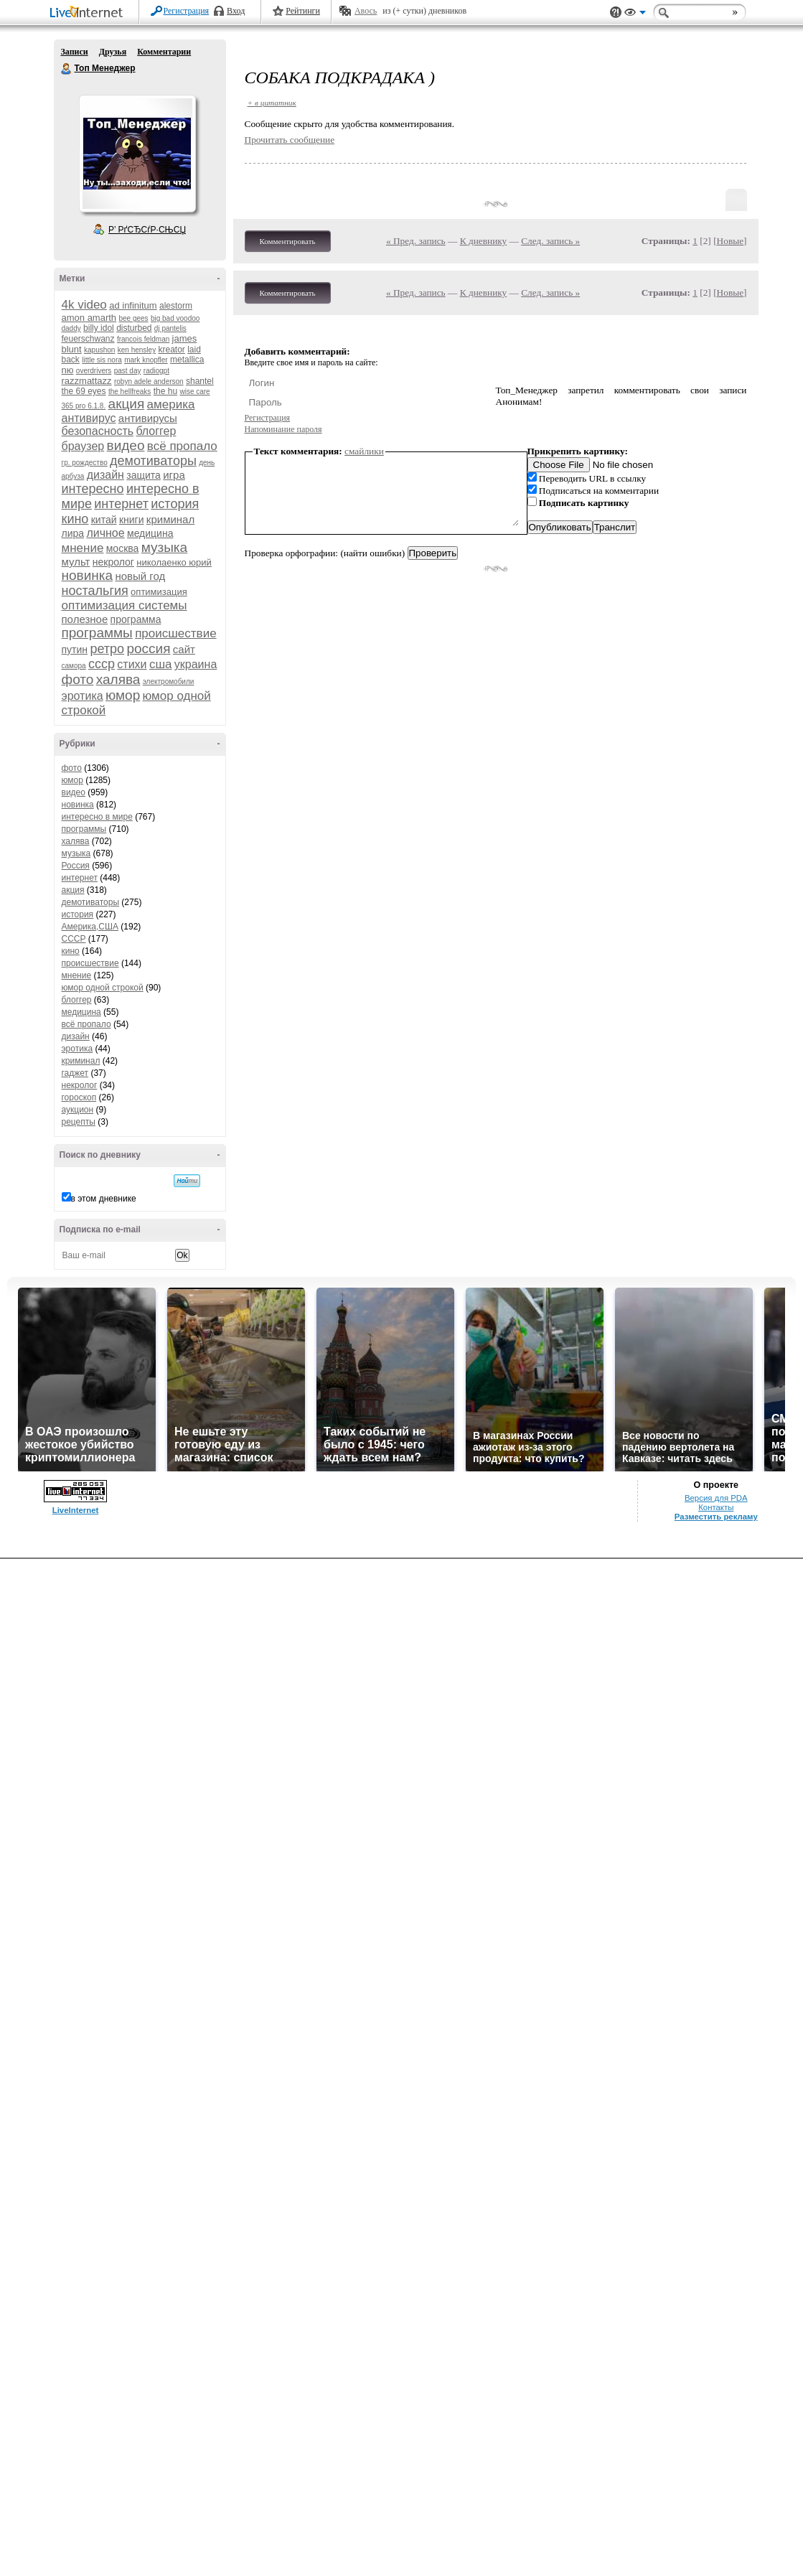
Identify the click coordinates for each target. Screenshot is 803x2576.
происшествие (175, 633)
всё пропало (182, 446)
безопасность (98, 431)
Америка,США (90, 927)
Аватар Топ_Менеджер (137, 153)
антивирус (89, 418)
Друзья (112, 52)
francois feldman (143, 339)
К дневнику (483, 240)
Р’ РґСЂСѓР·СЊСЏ (147, 230)
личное (105, 533)
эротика (82, 696)
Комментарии (164, 52)
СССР (74, 939)
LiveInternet (89, 13)
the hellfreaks (129, 391)
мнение (83, 548)
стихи (131, 664)
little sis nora (102, 360)
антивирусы (147, 418)
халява (118, 679)
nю (68, 370)
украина (195, 664)
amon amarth (89, 317)
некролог (113, 562)
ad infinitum (132, 305)
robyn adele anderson (149, 381)
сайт (184, 649)
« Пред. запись (416, 240)
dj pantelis (170, 328)
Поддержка (615, 12)
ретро (107, 649)
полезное (85, 619)
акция (126, 403)
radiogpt (156, 371)
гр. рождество (85, 463)
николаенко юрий (174, 562)
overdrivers (93, 371)
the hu (165, 391)
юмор (122, 695)
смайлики (364, 451)
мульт (76, 562)
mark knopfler (146, 360)
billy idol (98, 328)
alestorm (175, 306)
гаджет (75, 1073)
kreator (171, 350)
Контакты (715, 1507)
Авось (365, 11)
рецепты (78, 1122)
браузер (83, 446)
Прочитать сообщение (290, 139)
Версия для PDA (716, 1498)
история (175, 504)
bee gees (133, 318)
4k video (84, 305)
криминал (170, 519)
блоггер (156, 431)
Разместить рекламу (716, 1516)
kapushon (99, 350)
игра (174, 475)
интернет (121, 504)
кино (75, 519)
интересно (93, 489)
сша (160, 664)
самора (74, 666)
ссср (101, 664)
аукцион (78, 1110)
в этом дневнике (103, 1199)
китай (104, 519)
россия (148, 648)
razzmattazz (87, 380)
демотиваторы (153, 461)
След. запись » (550, 240)
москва (122, 548)
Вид (635, 14)
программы (97, 632)
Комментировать (288, 241)
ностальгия (95, 591)
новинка (87, 575)
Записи (74, 52)
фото (78, 679)
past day (127, 371)
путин (75, 649)
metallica (187, 360)
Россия (76, 866)
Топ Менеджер (66, 69)
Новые (730, 240)
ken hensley (137, 350)
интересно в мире (97, 817)
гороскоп (79, 1097)
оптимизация (159, 591)
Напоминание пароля (283, 429)
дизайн (105, 475)
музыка (164, 547)
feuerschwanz (88, 339)
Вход (236, 11)
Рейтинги (303, 11)
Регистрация (187, 11)
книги (131, 519)
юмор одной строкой (103, 988)
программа (136, 619)
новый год (140, 576)
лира (73, 533)
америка (171, 404)
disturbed (133, 328)
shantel (200, 381)
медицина (150, 533)
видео (126, 445)
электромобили (168, 681)
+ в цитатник (272, 102)
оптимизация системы (124, 605)
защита (143, 475)
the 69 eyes (84, 391)
